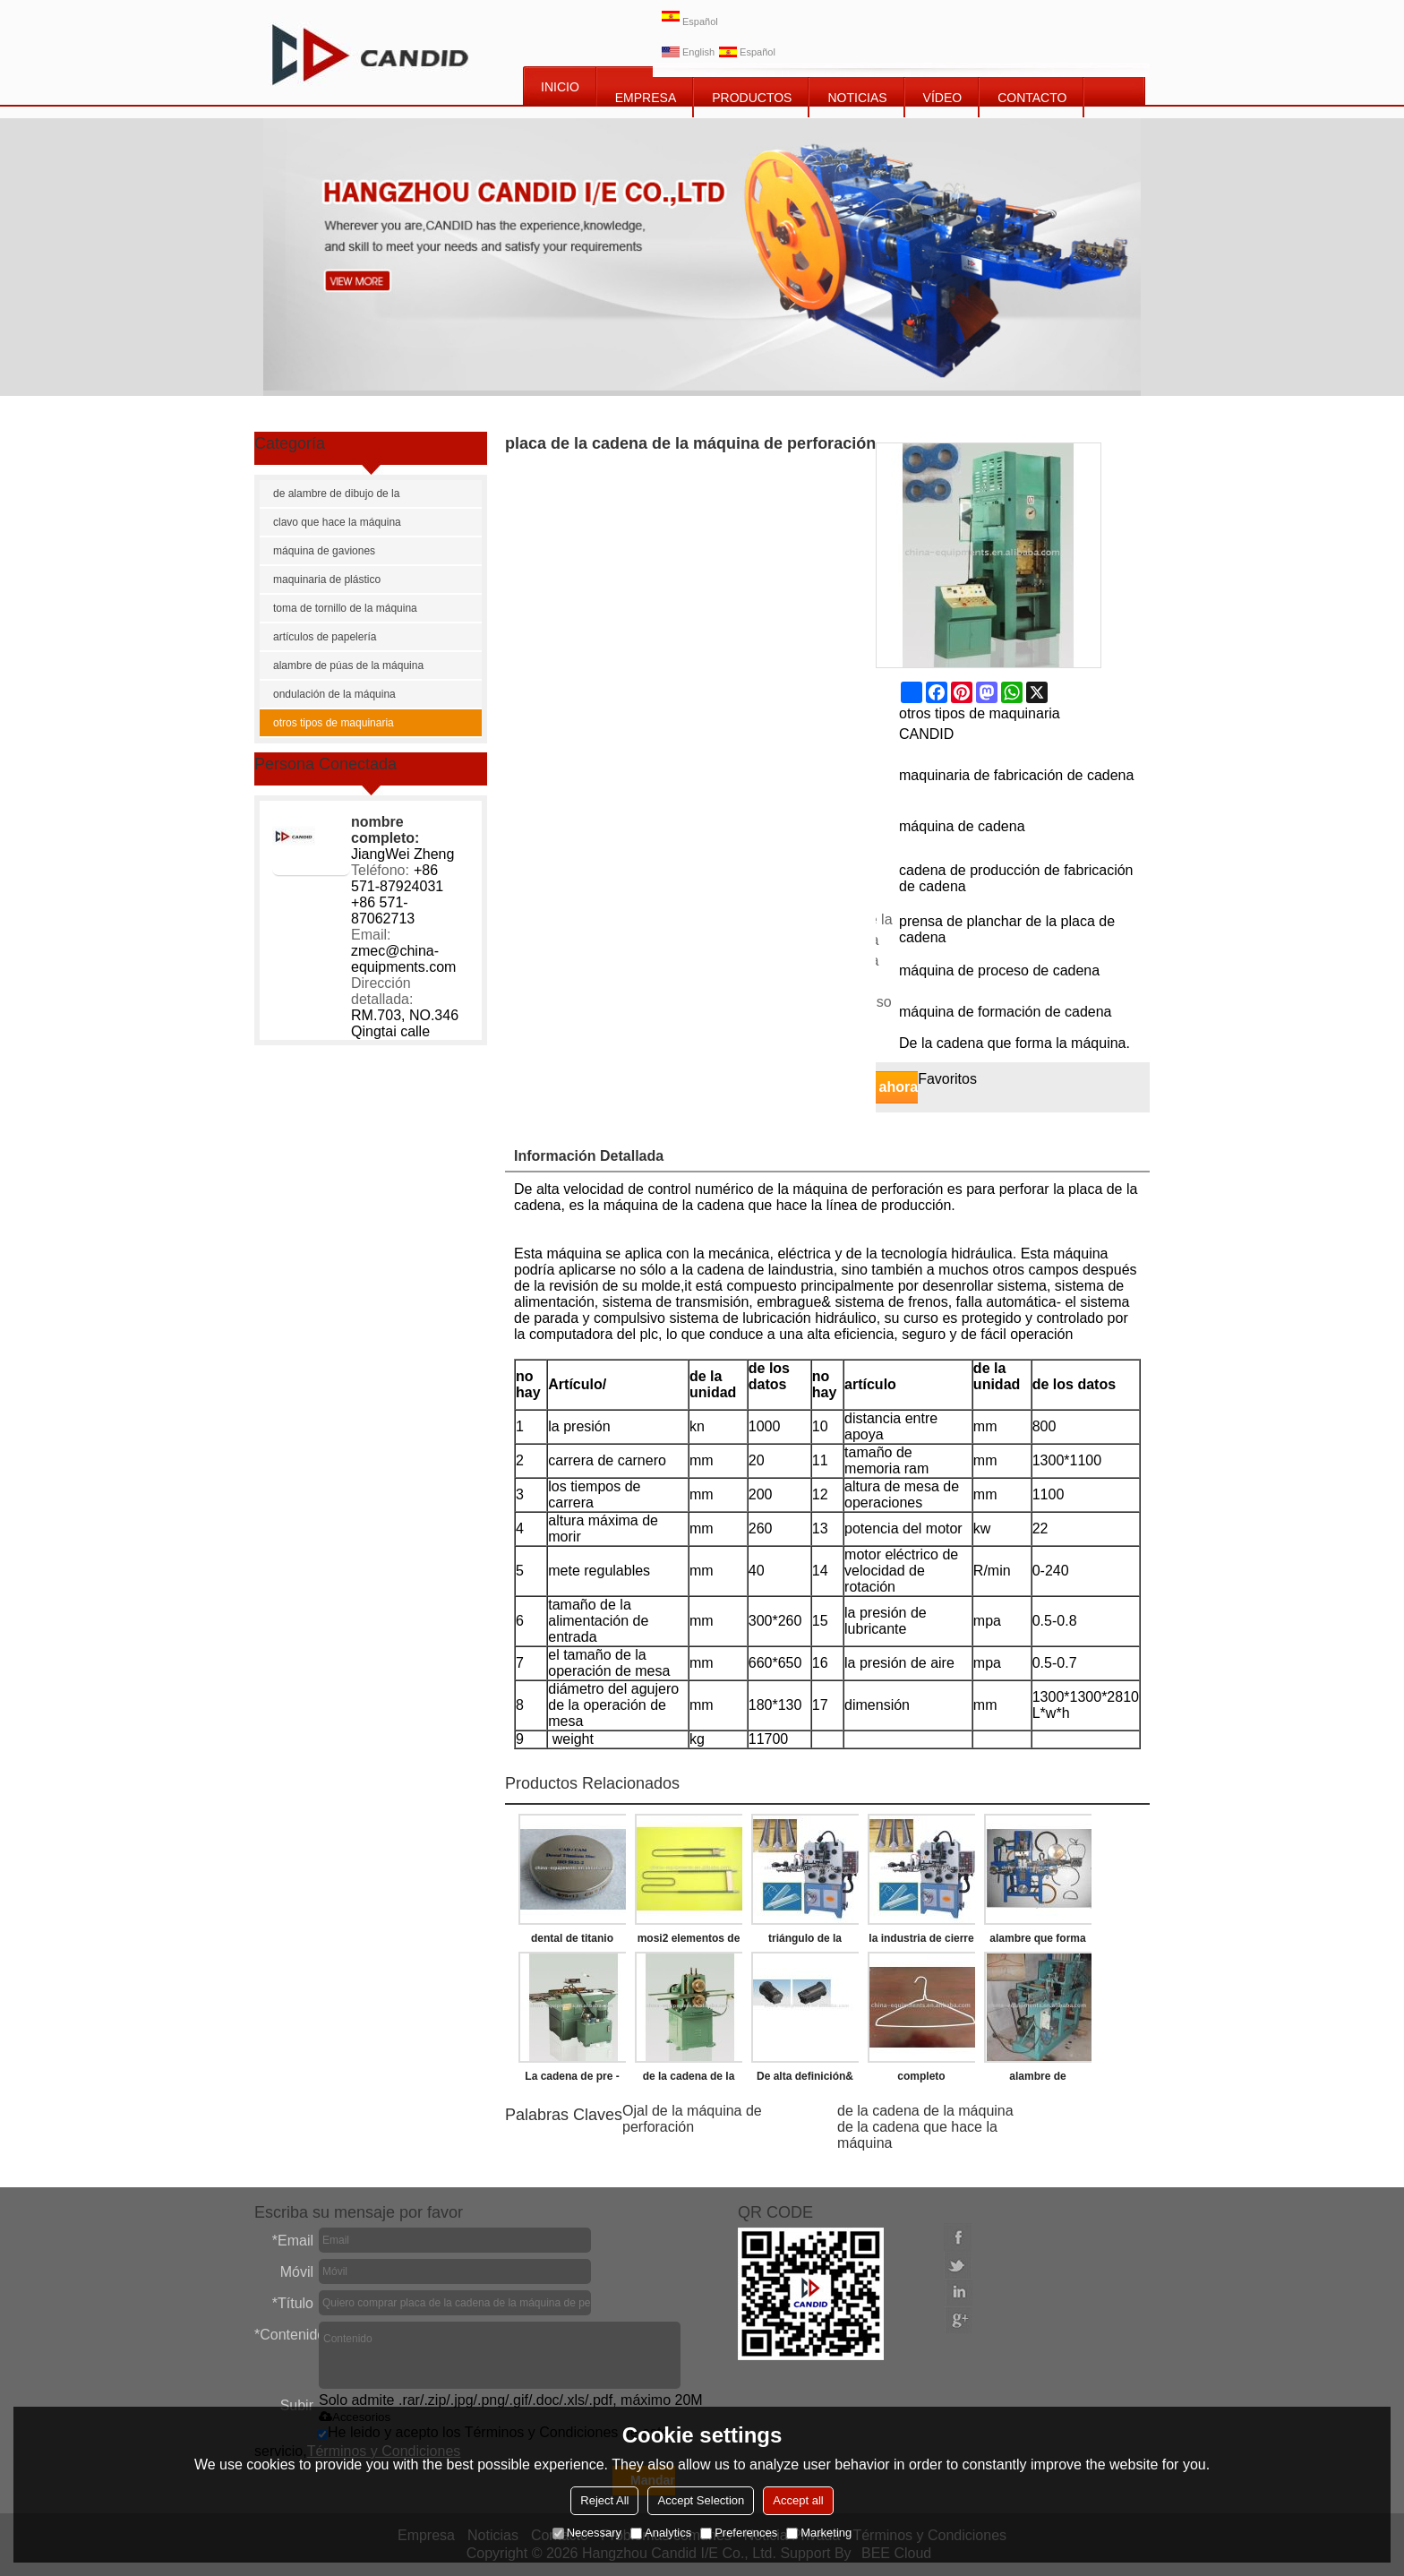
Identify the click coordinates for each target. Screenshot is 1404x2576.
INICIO (560, 87)
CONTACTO (1031, 97)
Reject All (604, 2500)
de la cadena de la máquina (925, 2110)
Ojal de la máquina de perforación (692, 2118)
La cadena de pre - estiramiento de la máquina (572, 2080)
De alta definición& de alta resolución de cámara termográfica (804, 2080)
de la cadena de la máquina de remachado (689, 2080)
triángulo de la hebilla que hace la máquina (805, 1942)
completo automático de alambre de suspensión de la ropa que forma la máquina (922, 2080)
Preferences (738, 2532)
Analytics (660, 2532)
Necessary (586, 2532)
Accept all (798, 2500)
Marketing (819, 2532)
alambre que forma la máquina (1037, 1942)
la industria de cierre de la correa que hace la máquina (921, 1942)
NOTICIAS (856, 97)
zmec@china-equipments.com (403, 959)
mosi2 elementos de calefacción (689, 1942)
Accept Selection (700, 2500)
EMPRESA (645, 97)
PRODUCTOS (752, 97)
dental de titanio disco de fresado (571, 1942)
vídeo (943, 97)
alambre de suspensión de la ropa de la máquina (1037, 2080)
